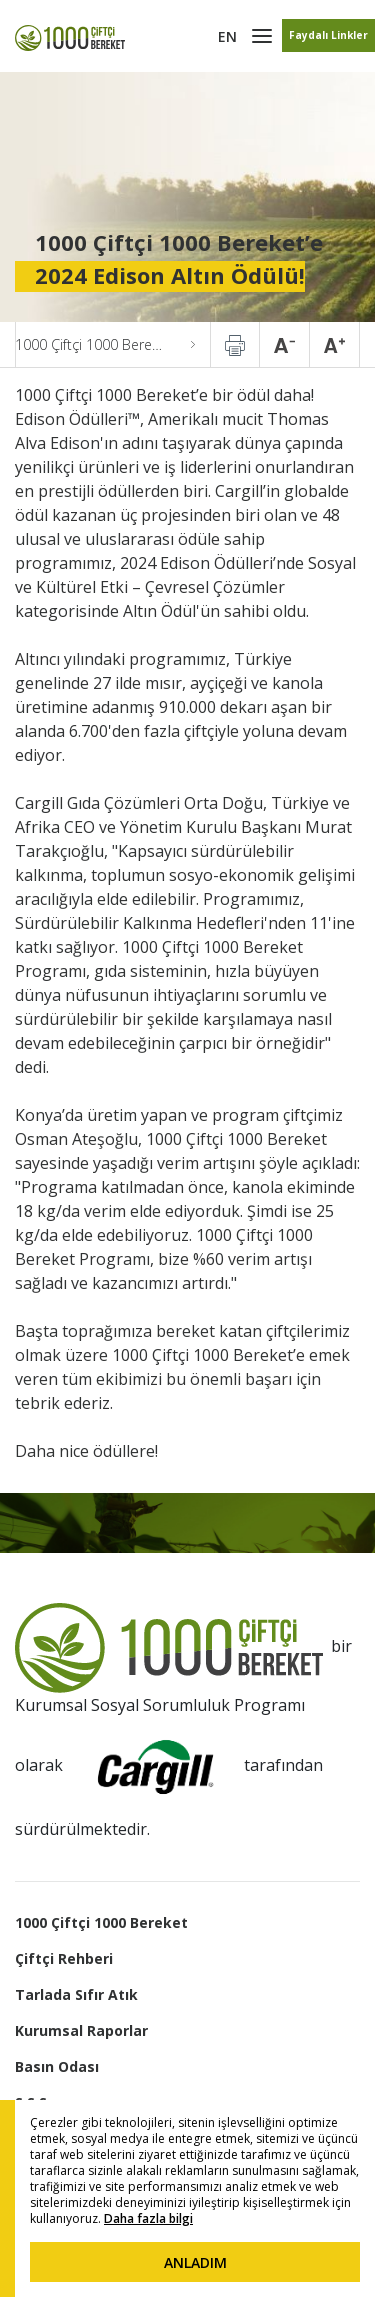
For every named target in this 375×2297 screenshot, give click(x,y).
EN (227, 36)
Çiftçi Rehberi (64, 1958)
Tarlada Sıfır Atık (76, 1994)
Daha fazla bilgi (148, 2218)
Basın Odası (57, 2066)
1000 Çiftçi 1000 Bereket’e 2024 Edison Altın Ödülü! (105, 344)
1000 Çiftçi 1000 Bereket (101, 1922)
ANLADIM (195, 2262)
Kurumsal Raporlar (81, 2030)
